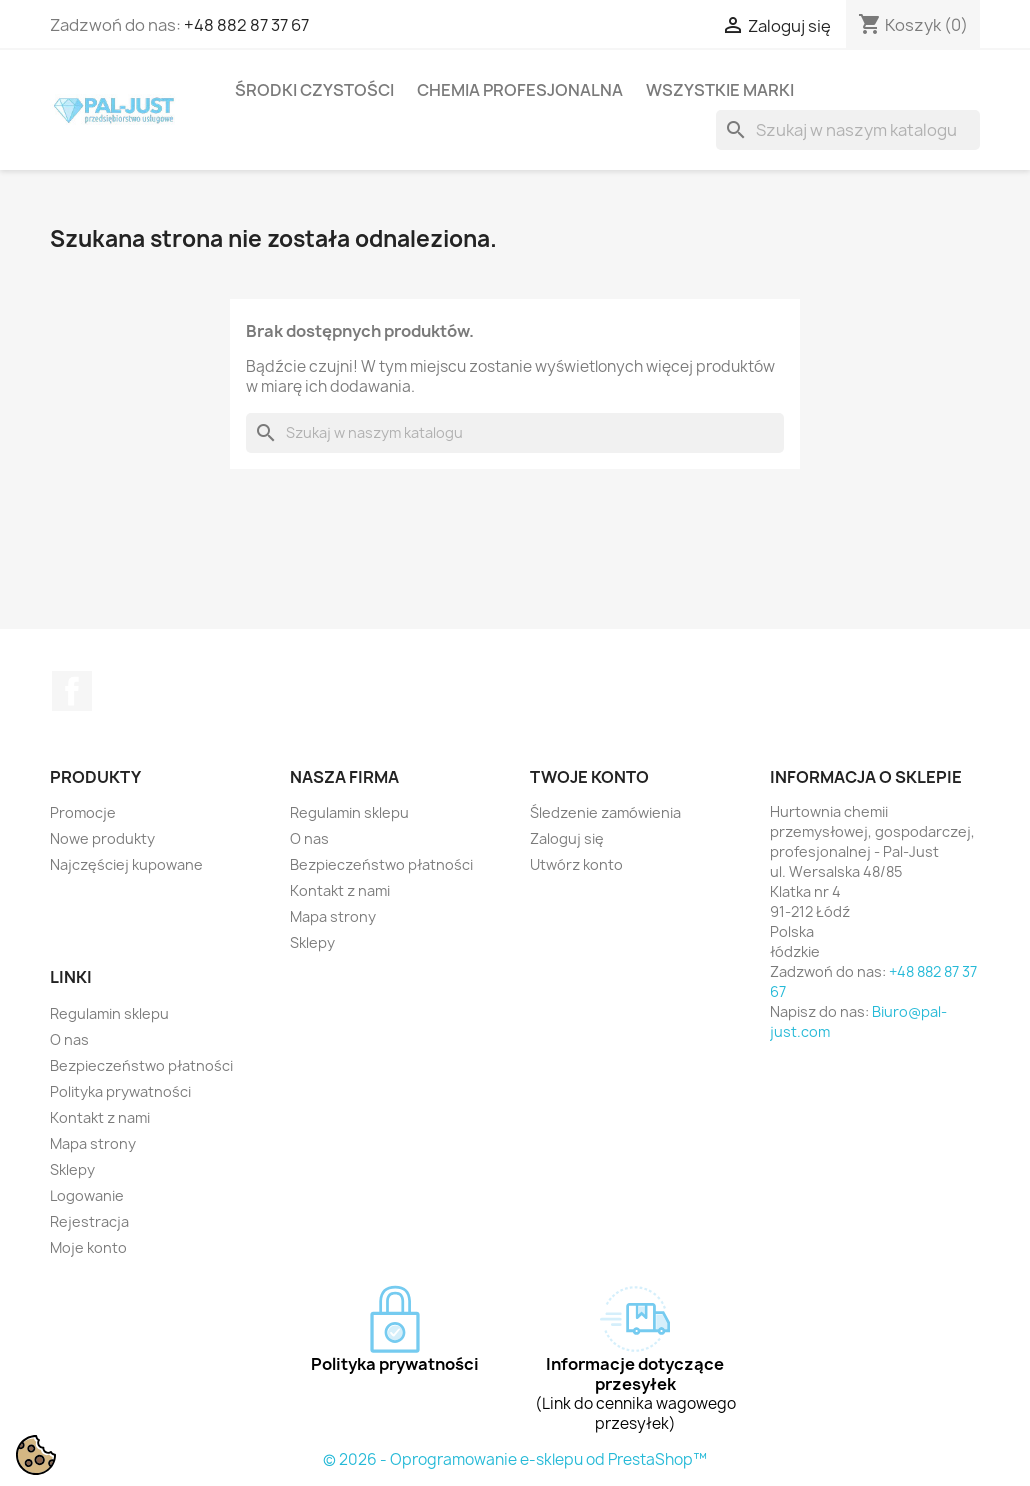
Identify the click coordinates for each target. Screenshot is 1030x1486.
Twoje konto (589, 777)
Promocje (83, 812)
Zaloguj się (567, 838)
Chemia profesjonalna (520, 90)
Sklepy (312, 942)
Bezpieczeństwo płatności (381, 864)
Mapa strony (333, 916)
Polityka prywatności (120, 1091)
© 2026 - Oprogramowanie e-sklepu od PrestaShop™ (515, 1459)
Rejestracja (89, 1221)
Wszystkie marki (720, 90)
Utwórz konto (576, 864)
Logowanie (87, 1195)
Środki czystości (314, 90)
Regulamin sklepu (349, 812)
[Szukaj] (848, 130)
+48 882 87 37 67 (246, 25)
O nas (309, 838)
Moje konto (88, 1247)
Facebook (72, 691)
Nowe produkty (102, 838)
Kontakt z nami (340, 890)
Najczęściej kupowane (126, 864)
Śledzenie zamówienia (605, 812)
